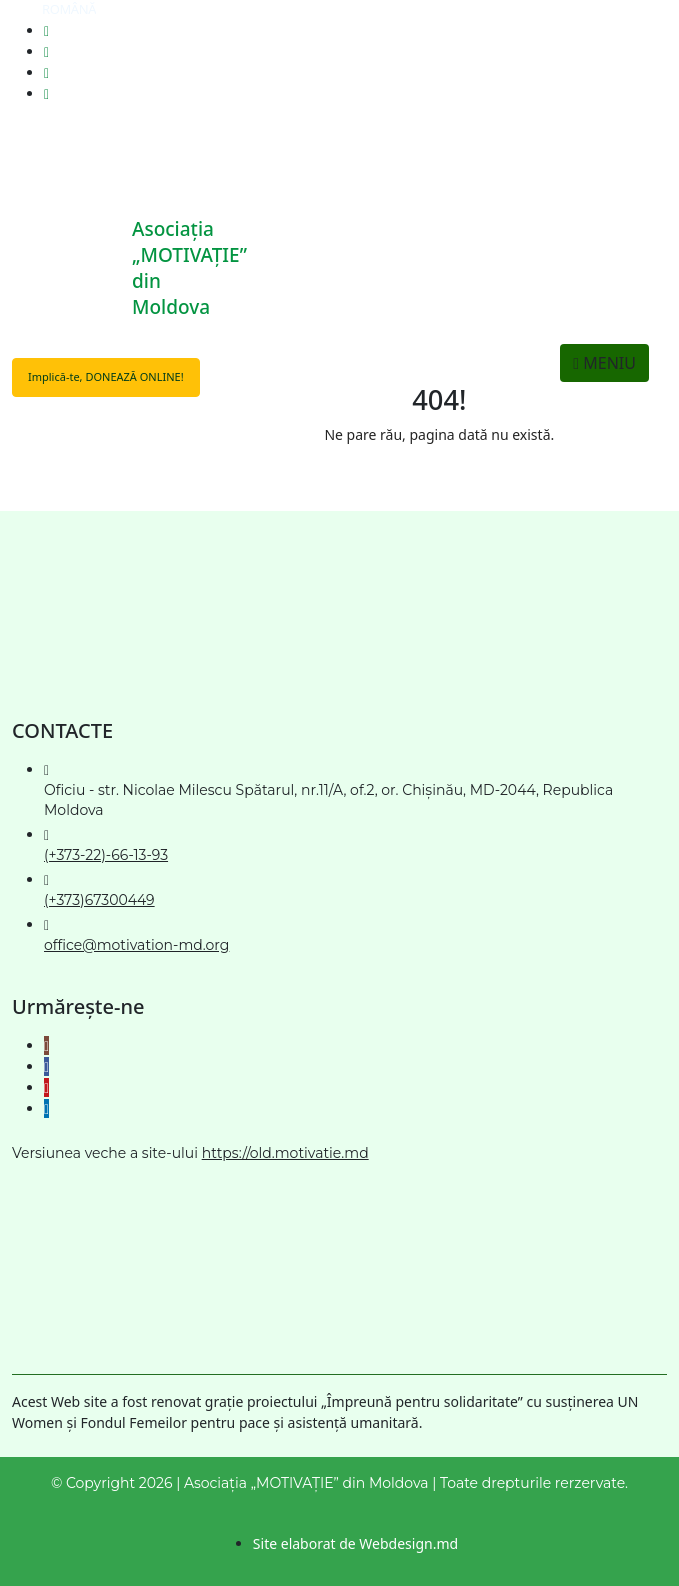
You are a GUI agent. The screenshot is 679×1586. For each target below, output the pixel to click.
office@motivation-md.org (136, 945)
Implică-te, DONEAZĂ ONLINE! (106, 376)
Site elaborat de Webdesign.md (355, 1543)
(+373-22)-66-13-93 (106, 855)
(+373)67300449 (99, 900)
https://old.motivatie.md (285, 1153)
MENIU (604, 363)
